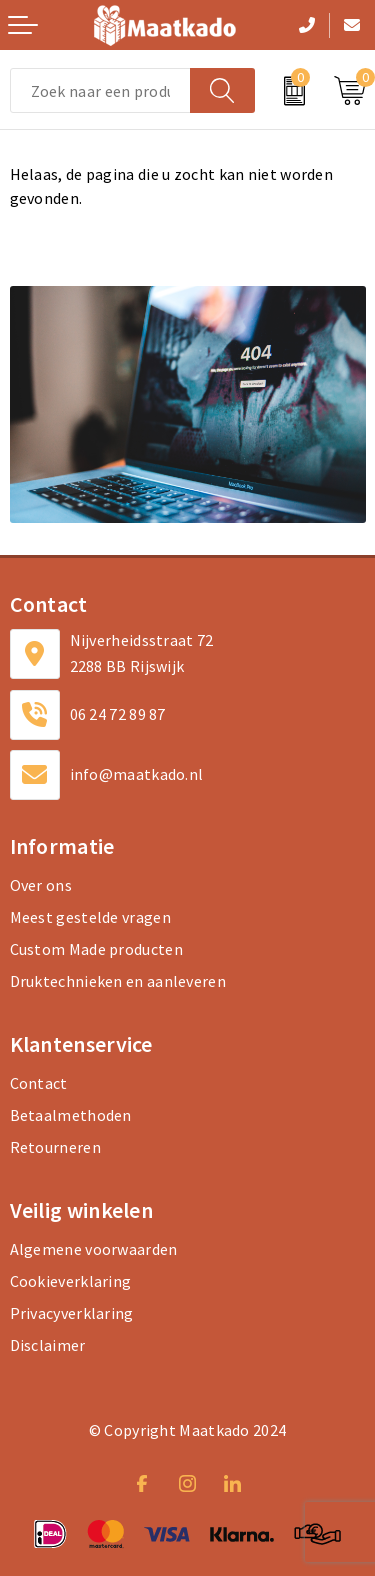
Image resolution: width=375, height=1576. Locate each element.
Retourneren (55, 1147)
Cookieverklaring (71, 1281)
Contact (39, 1083)
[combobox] (100, 90)
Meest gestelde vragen (90, 917)
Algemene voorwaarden (94, 1249)
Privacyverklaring (72, 1313)
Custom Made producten (96, 949)
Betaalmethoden (71, 1115)
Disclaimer (48, 1345)
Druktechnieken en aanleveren (118, 981)
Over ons (41, 885)
